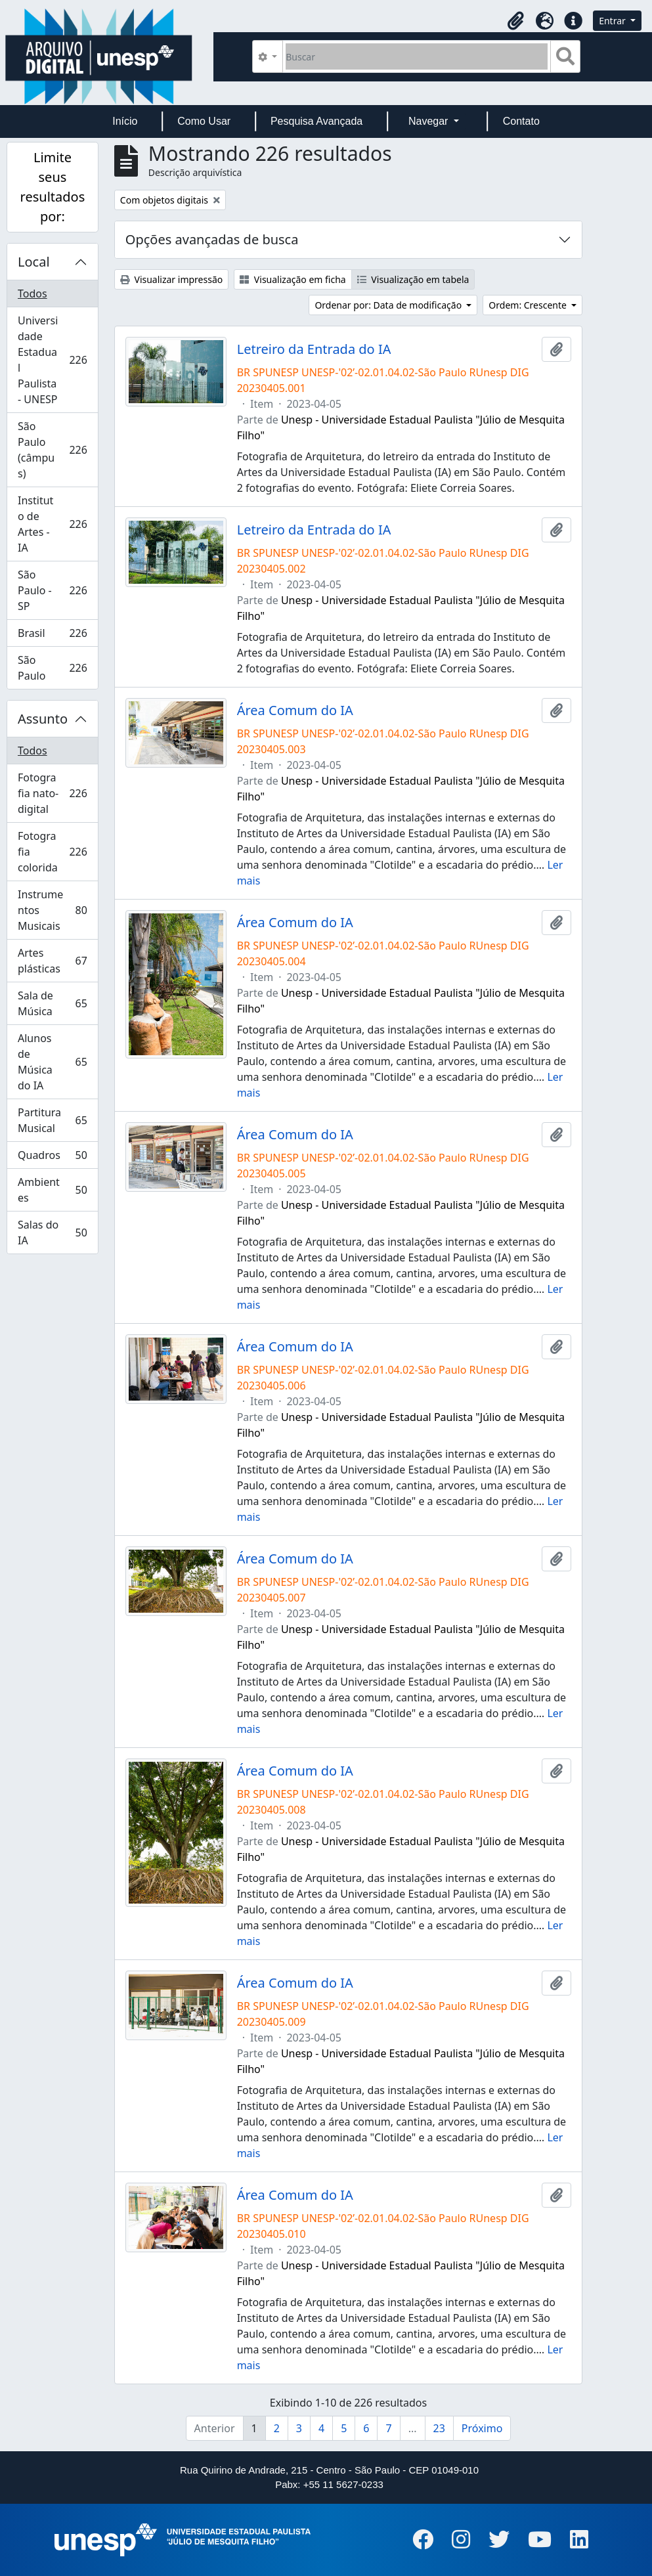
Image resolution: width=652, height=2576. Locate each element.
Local (34, 262)
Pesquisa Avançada (316, 121)
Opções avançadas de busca (212, 239)
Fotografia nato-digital (56, 793)
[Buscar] (416, 56)
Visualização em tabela (413, 279)
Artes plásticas (53, 961)
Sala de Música (53, 1003)
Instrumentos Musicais (53, 910)
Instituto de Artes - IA (56, 524)
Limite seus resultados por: (52, 186)
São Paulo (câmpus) (56, 450)
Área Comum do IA (295, 710)
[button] (515, 21)
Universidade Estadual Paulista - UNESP (56, 359)
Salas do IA (53, 1232)
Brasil (56, 636)
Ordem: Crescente (529, 305)
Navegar (429, 121)
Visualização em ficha (293, 279)
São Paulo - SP (56, 590)
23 (439, 2428)
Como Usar (203, 121)
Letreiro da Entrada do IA (314, 349)
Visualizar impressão (171, 279)
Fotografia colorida (56, 852)
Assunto (43, 719)
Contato (521, 121)
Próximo (482, 2428)
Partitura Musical (53, 1120)
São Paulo (56, 668)
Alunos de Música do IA (53, 1062)
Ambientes (53, 1190)
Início (124, 121)
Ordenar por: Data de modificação (389, 305)
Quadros (53, 1158)
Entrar (613, 20)
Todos (32, 293)
